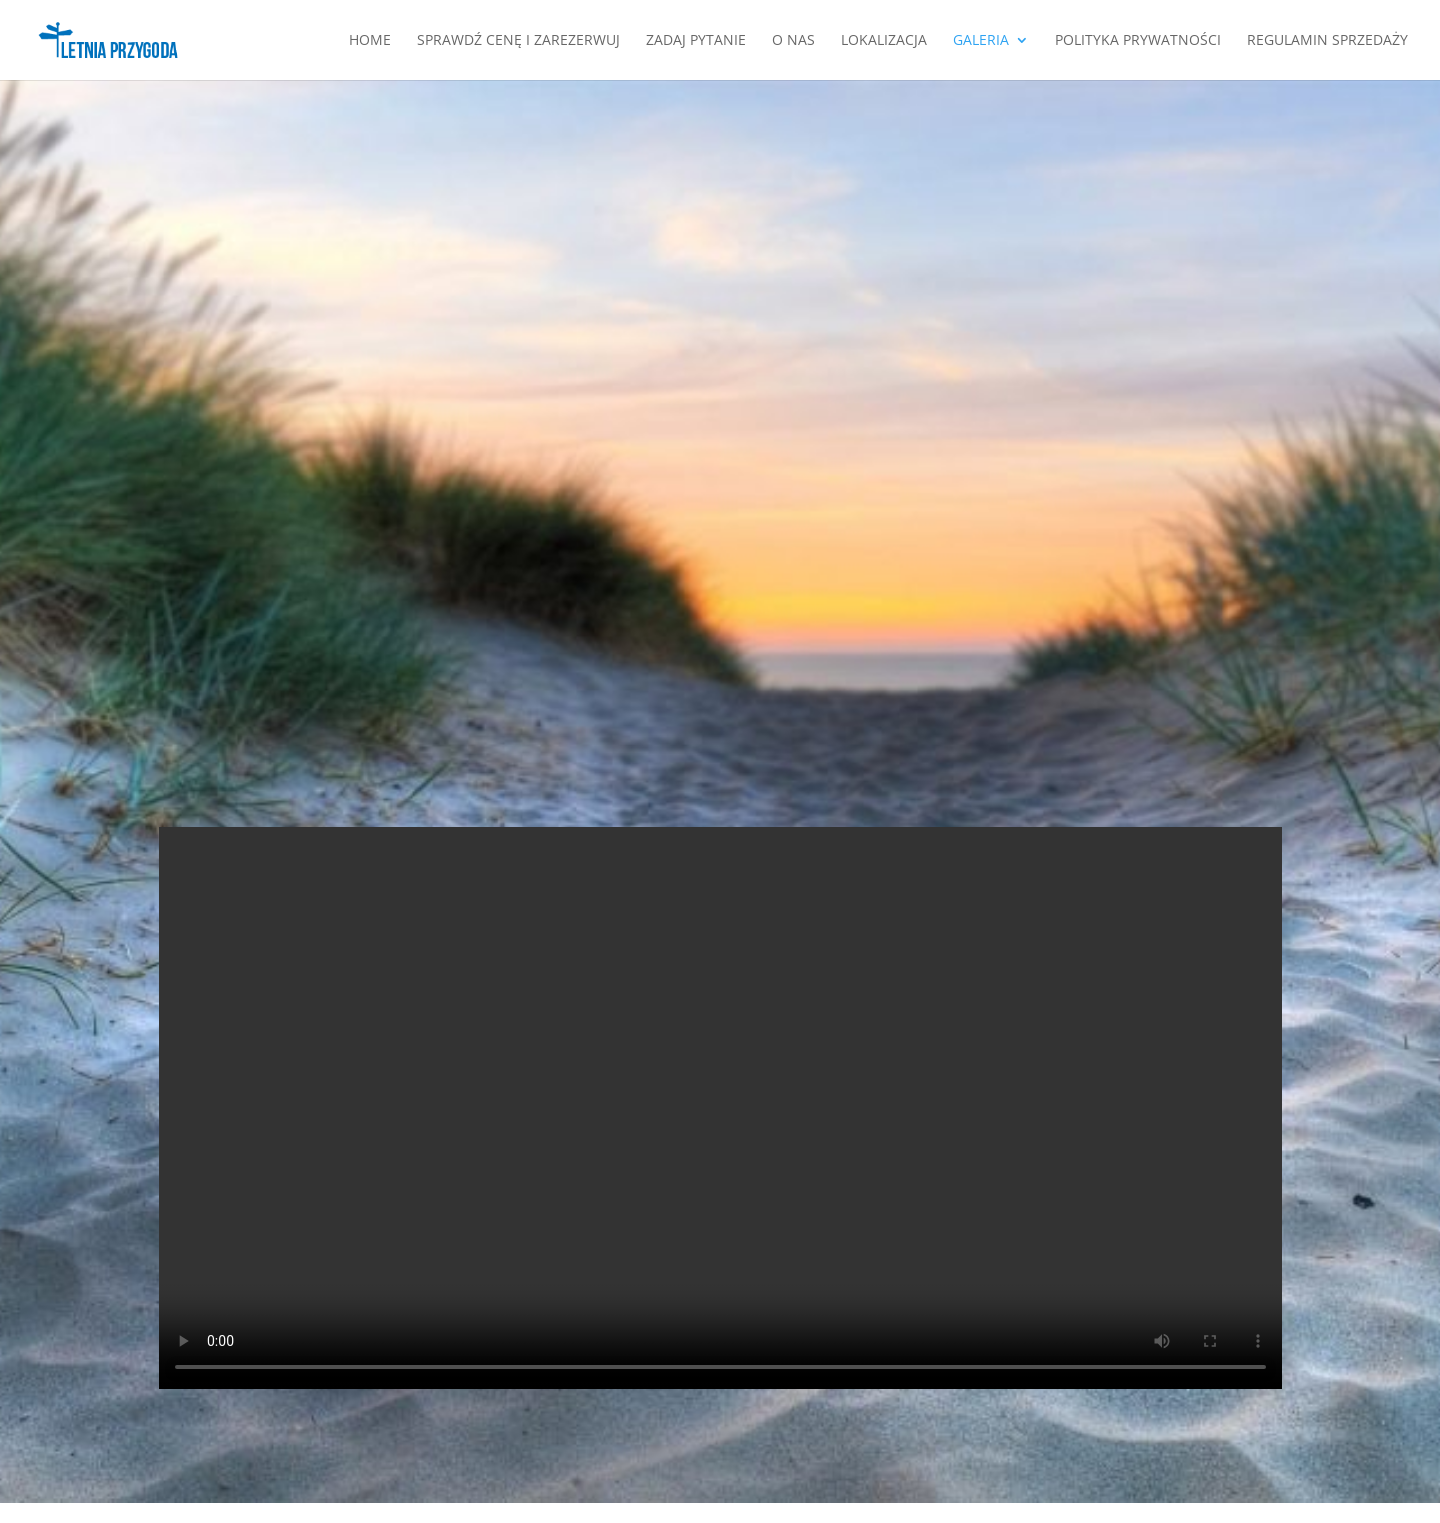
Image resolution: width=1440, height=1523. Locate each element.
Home (370, 41)
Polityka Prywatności (1138, 41)
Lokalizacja (884, 41)
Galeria (981, 41)
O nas (793, 41)
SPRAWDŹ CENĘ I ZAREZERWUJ (518, 41)
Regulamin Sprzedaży (1327, 41)
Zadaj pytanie (696, 41)
